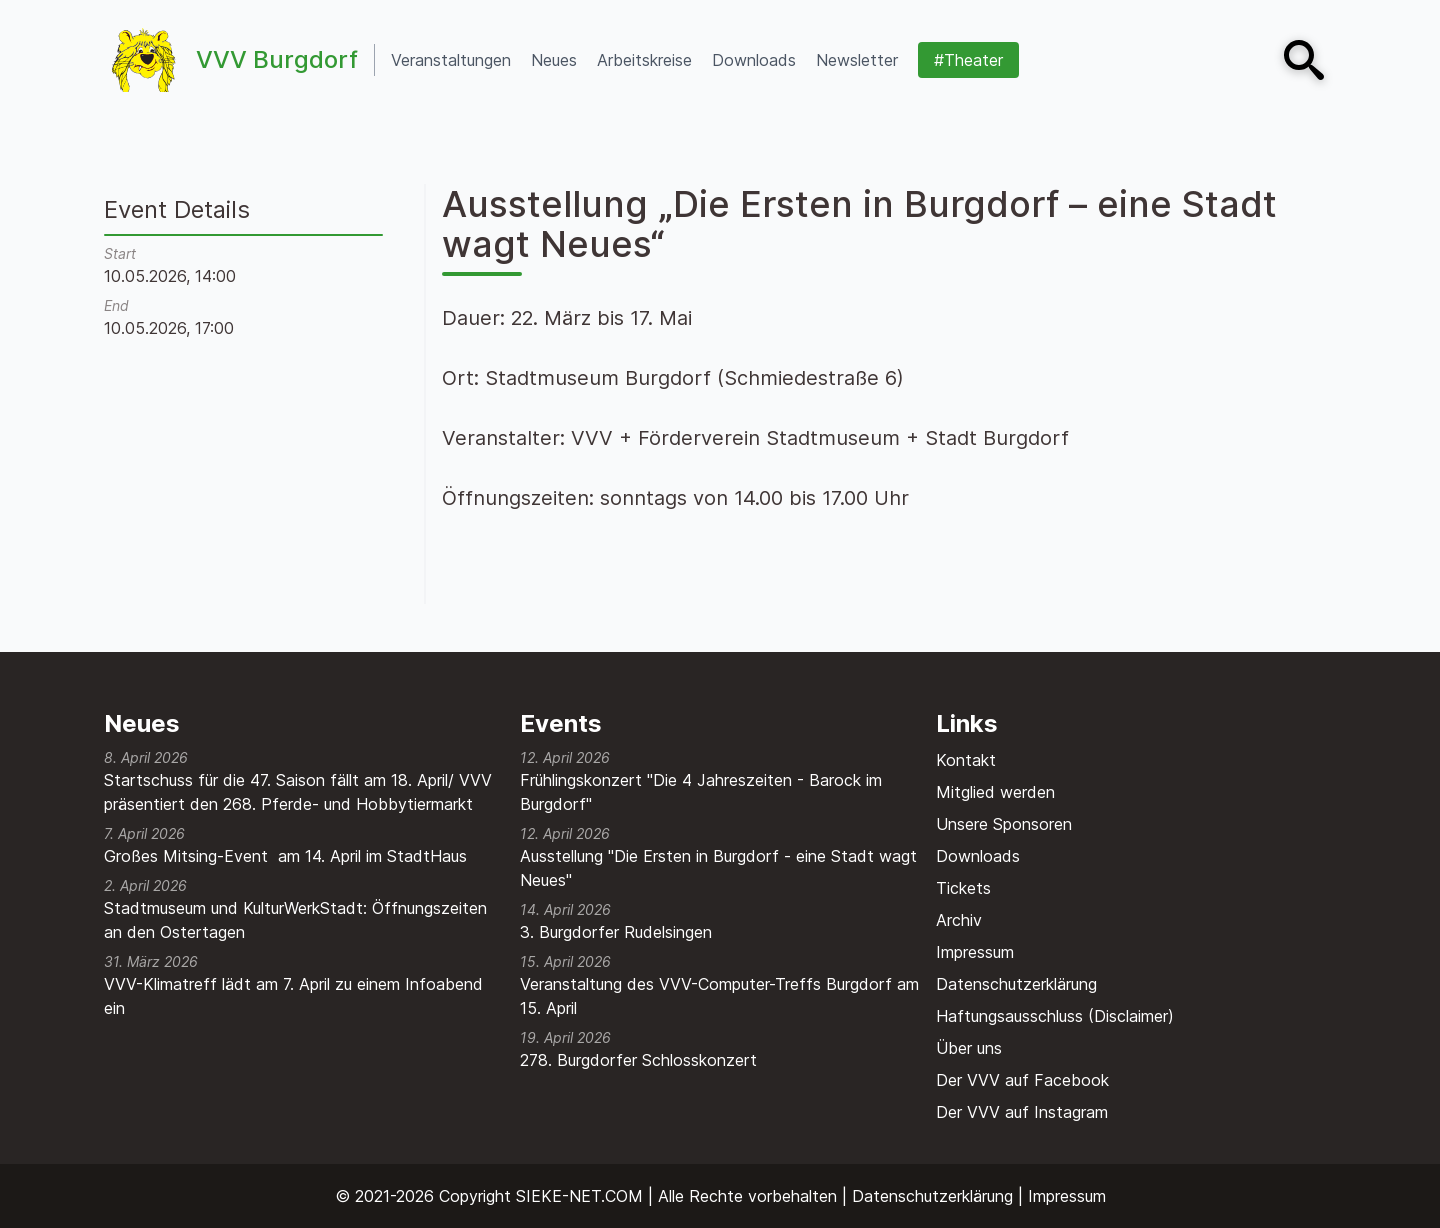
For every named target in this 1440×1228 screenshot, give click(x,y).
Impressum (975, 952)
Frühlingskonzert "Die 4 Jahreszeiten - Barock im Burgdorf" (701, 792)
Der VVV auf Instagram (1022, 1112)
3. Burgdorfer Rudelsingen (616, 932)
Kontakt (966, 760)
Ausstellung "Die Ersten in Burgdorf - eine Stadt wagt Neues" (718, 868)
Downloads (978, 856)
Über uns (969, 1048)
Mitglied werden (995, 792)
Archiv (959, 920)
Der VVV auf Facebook (1022, 1080)
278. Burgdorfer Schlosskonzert (638, 1060)
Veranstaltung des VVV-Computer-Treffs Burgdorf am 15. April (719, 996)
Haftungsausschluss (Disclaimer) (1055, 1016)
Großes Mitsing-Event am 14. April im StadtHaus (285, 856)
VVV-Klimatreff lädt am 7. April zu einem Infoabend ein (293, 996)
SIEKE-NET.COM (579, 1196)
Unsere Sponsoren (1004, 824)
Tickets (963, 888)
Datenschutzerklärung (1016, 984)
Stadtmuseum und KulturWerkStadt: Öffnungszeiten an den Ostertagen (295, 920)
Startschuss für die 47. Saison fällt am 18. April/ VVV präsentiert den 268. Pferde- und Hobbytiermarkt (298, 792)
